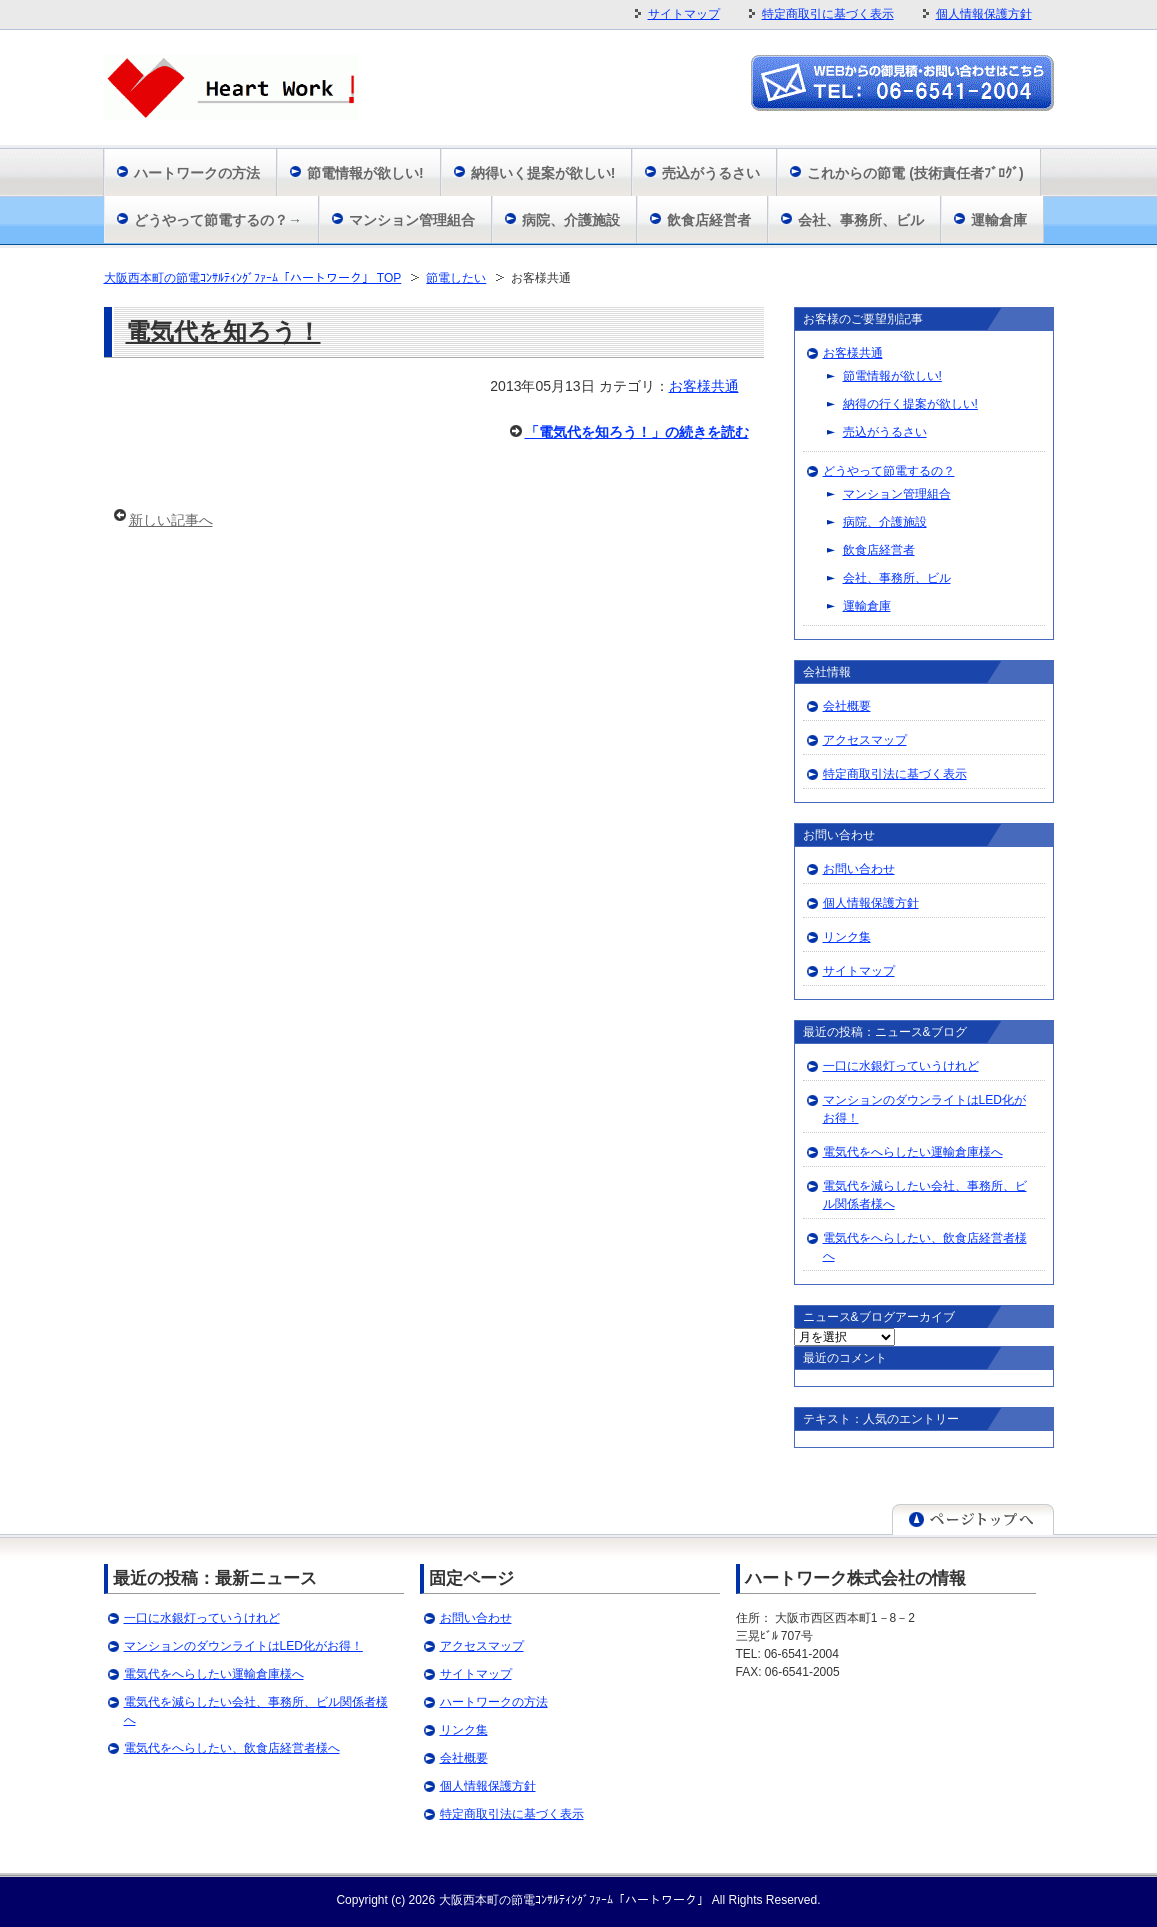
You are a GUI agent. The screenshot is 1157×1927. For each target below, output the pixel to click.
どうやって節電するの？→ (218, 220)
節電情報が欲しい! (365, 173)
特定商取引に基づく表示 (828, 14)
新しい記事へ (171, 520)
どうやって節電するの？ (889, 471)
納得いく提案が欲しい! (543, 173)
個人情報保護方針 (984, 14)
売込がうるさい (711, 173)
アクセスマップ (865, 740)
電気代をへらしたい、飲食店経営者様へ (232, 1748)
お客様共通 (704, 386)
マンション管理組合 (412, 220)
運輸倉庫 (999, 220)
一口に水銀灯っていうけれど (901, 1066)
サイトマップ (684, 14)
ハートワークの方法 (197, 173)
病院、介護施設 (571, 220)
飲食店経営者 (709, 220)
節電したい (456, 278)
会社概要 (847, 706)
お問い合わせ (859, 869)
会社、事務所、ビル (861, 220)
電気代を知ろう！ (223, 331)
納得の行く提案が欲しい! (910, 404)
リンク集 (847, 937)
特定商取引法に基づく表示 (895, 774)
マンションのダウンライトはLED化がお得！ (243, 1646)
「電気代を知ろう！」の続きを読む (637, 432)
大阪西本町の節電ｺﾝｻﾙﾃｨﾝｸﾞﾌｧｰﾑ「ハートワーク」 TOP (253, 278)
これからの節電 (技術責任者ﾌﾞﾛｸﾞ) (915, 173)
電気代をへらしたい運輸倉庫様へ (913, 1152)
